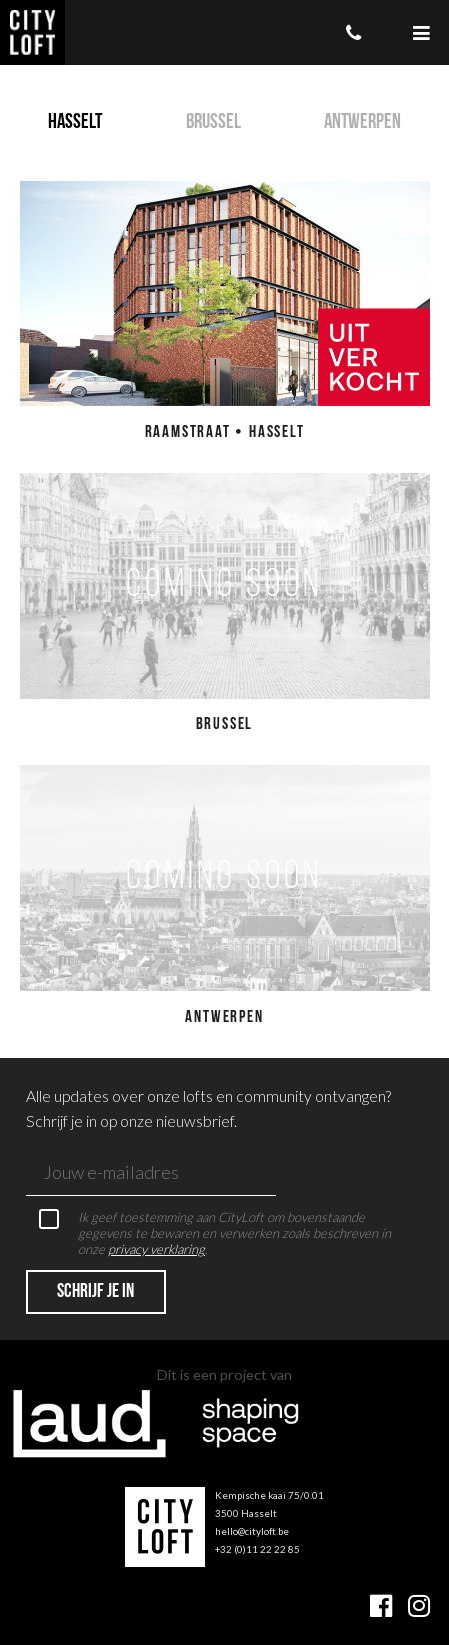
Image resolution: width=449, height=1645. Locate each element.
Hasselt (75, 122)
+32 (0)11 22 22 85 (257, 1549)
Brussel (213, 122)
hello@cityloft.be (252, 1531)
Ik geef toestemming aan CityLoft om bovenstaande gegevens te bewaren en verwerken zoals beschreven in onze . (215, 1233)
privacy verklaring (156, 1249)
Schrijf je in (95, 1292)
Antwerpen (362, 122)
